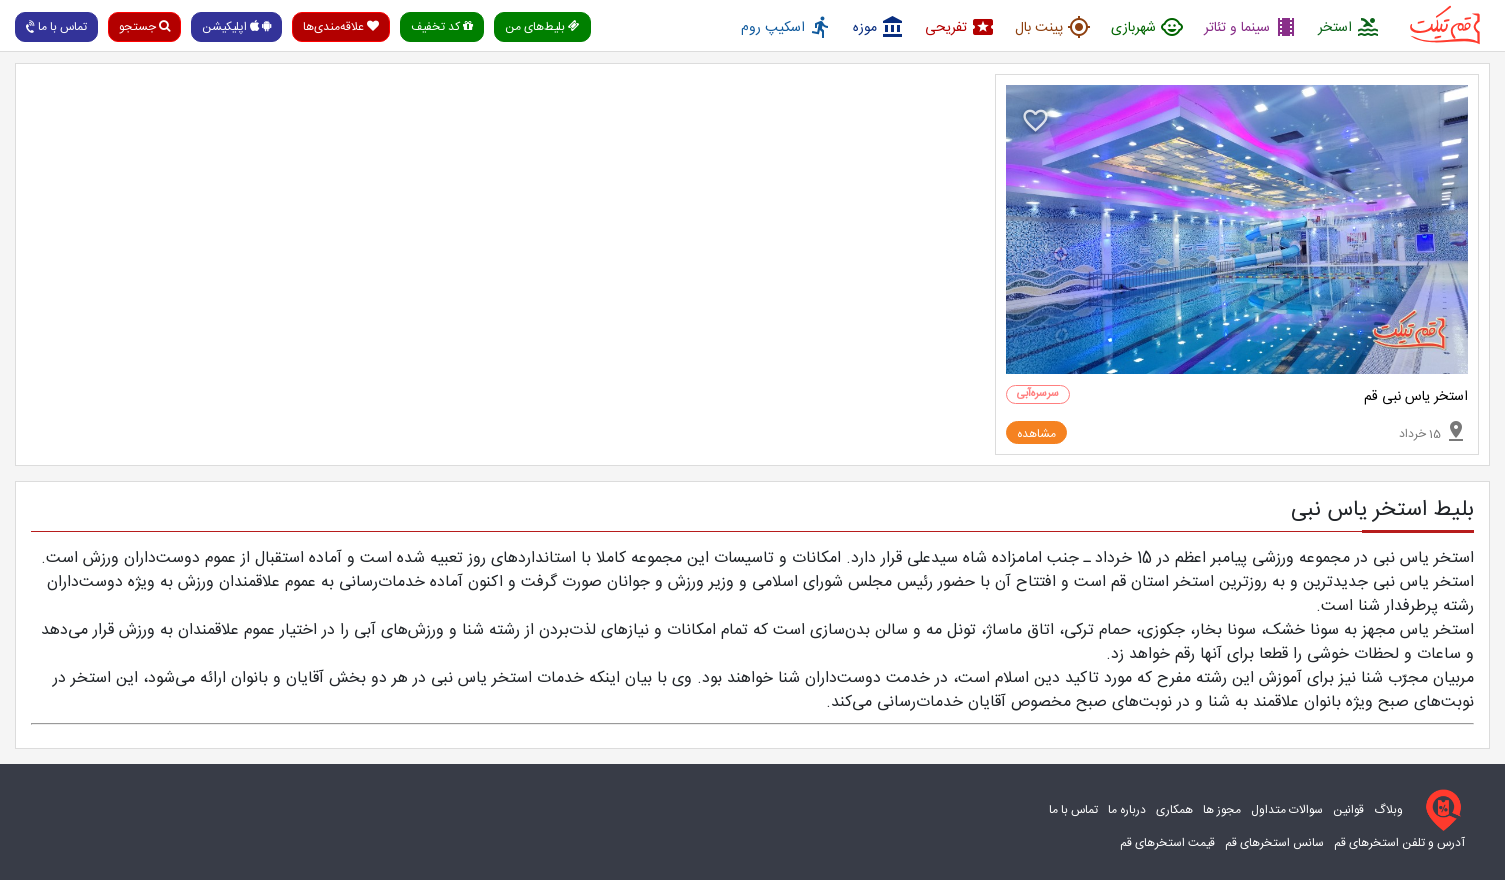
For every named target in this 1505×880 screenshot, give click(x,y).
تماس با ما (55, 27)
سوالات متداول (1287, 810)
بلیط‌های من (542, 27)
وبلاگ (1388, 810)
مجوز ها (1222, 810)
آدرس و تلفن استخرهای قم (1399, 843)
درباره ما (1127, 810)
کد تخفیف (442, 27)
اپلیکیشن (236, 27)
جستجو (144, 27)
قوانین (1348, 810)
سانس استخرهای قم (1274, 843)
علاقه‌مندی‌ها (341, 27)
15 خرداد (1433, 431)
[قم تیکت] (1439, 810)
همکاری (1174, 810)
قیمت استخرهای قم (1167, 843)
